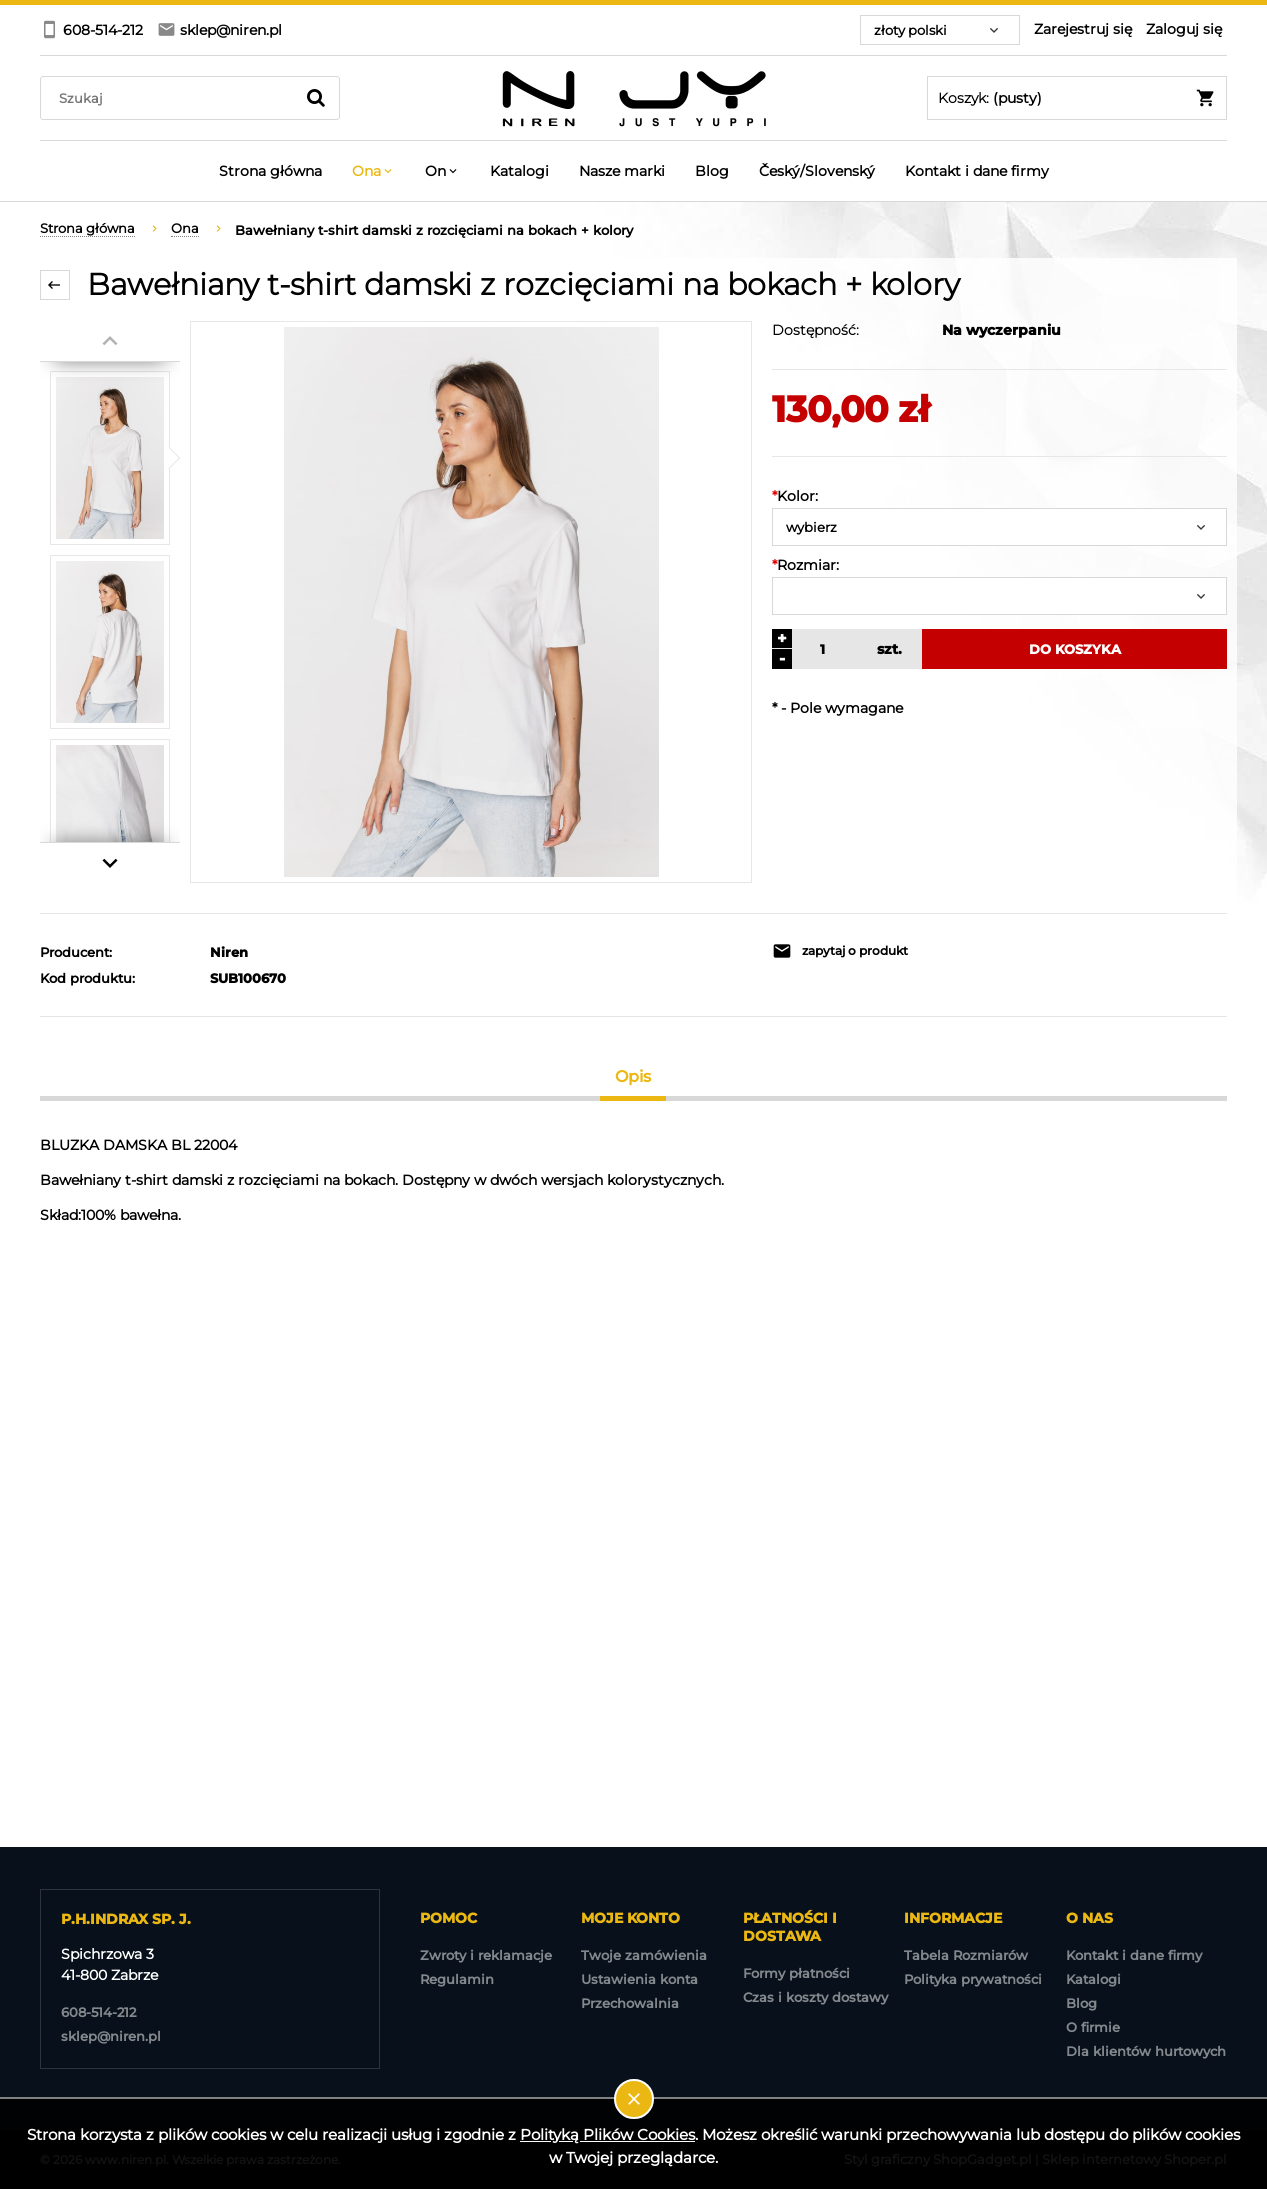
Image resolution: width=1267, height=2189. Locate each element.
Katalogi (1093, 1979)
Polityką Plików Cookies (607, 2134)
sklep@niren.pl (111, 2036)
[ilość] (819, 649)
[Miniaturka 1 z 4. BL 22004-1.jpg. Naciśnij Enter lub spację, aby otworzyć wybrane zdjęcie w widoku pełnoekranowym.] (110, 458)
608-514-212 (98, 2012)
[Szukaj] (316, 98)
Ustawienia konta (639, 1979)
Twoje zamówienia (644, 1955)
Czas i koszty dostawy (815, 1997)
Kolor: (795, 496)
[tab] (633, 1076)
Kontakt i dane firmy (1134, 1955)
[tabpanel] (633, 1180)
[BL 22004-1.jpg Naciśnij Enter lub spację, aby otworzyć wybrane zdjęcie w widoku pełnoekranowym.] (471, 602)
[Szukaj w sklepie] (171, 98)
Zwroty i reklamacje (486, 1955)
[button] (880, 951)
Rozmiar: (805, 565)
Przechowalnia (630, 2003)
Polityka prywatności (973, 1979)
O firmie (1093, 2027)
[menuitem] (270, 171)
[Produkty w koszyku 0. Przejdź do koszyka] (1077, 98)
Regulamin (457, 1979)
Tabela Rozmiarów (966, 1955)
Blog (1081, 2003)
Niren (229, 952)
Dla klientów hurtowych (1146, 2051)
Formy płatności (796, 1973)
